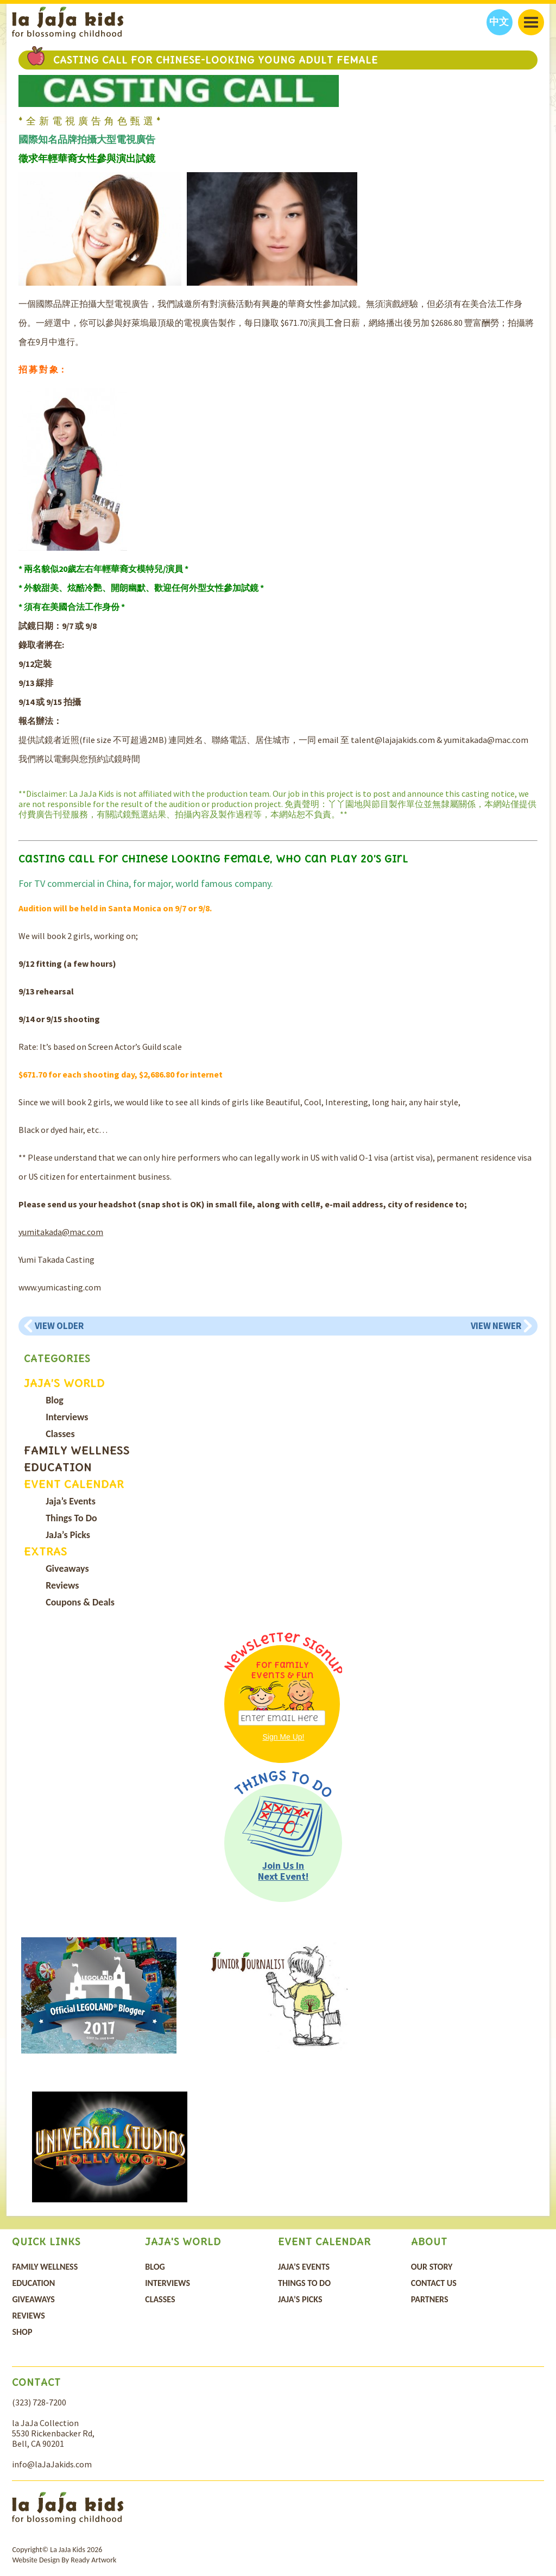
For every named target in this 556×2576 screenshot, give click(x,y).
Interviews (67, 1417)
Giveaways (67, 1568)
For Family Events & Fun (282, 1669)
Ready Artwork (93, 2560)
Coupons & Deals (80, 1602)
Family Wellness (77, 1450)
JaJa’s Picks (68, 1535)
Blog (55, 1400)
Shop (22, 2332)
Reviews (62, 1585)
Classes (60, 1434)
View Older (59, 1326)
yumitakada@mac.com (60, 1231)
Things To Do (71, 1518)
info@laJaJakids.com (52, 2464)
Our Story (432, 2267)
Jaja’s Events (71, 1501)
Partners (429, 2299)
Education (58, 1467)
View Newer (496, 1326)
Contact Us (434, 2283)
